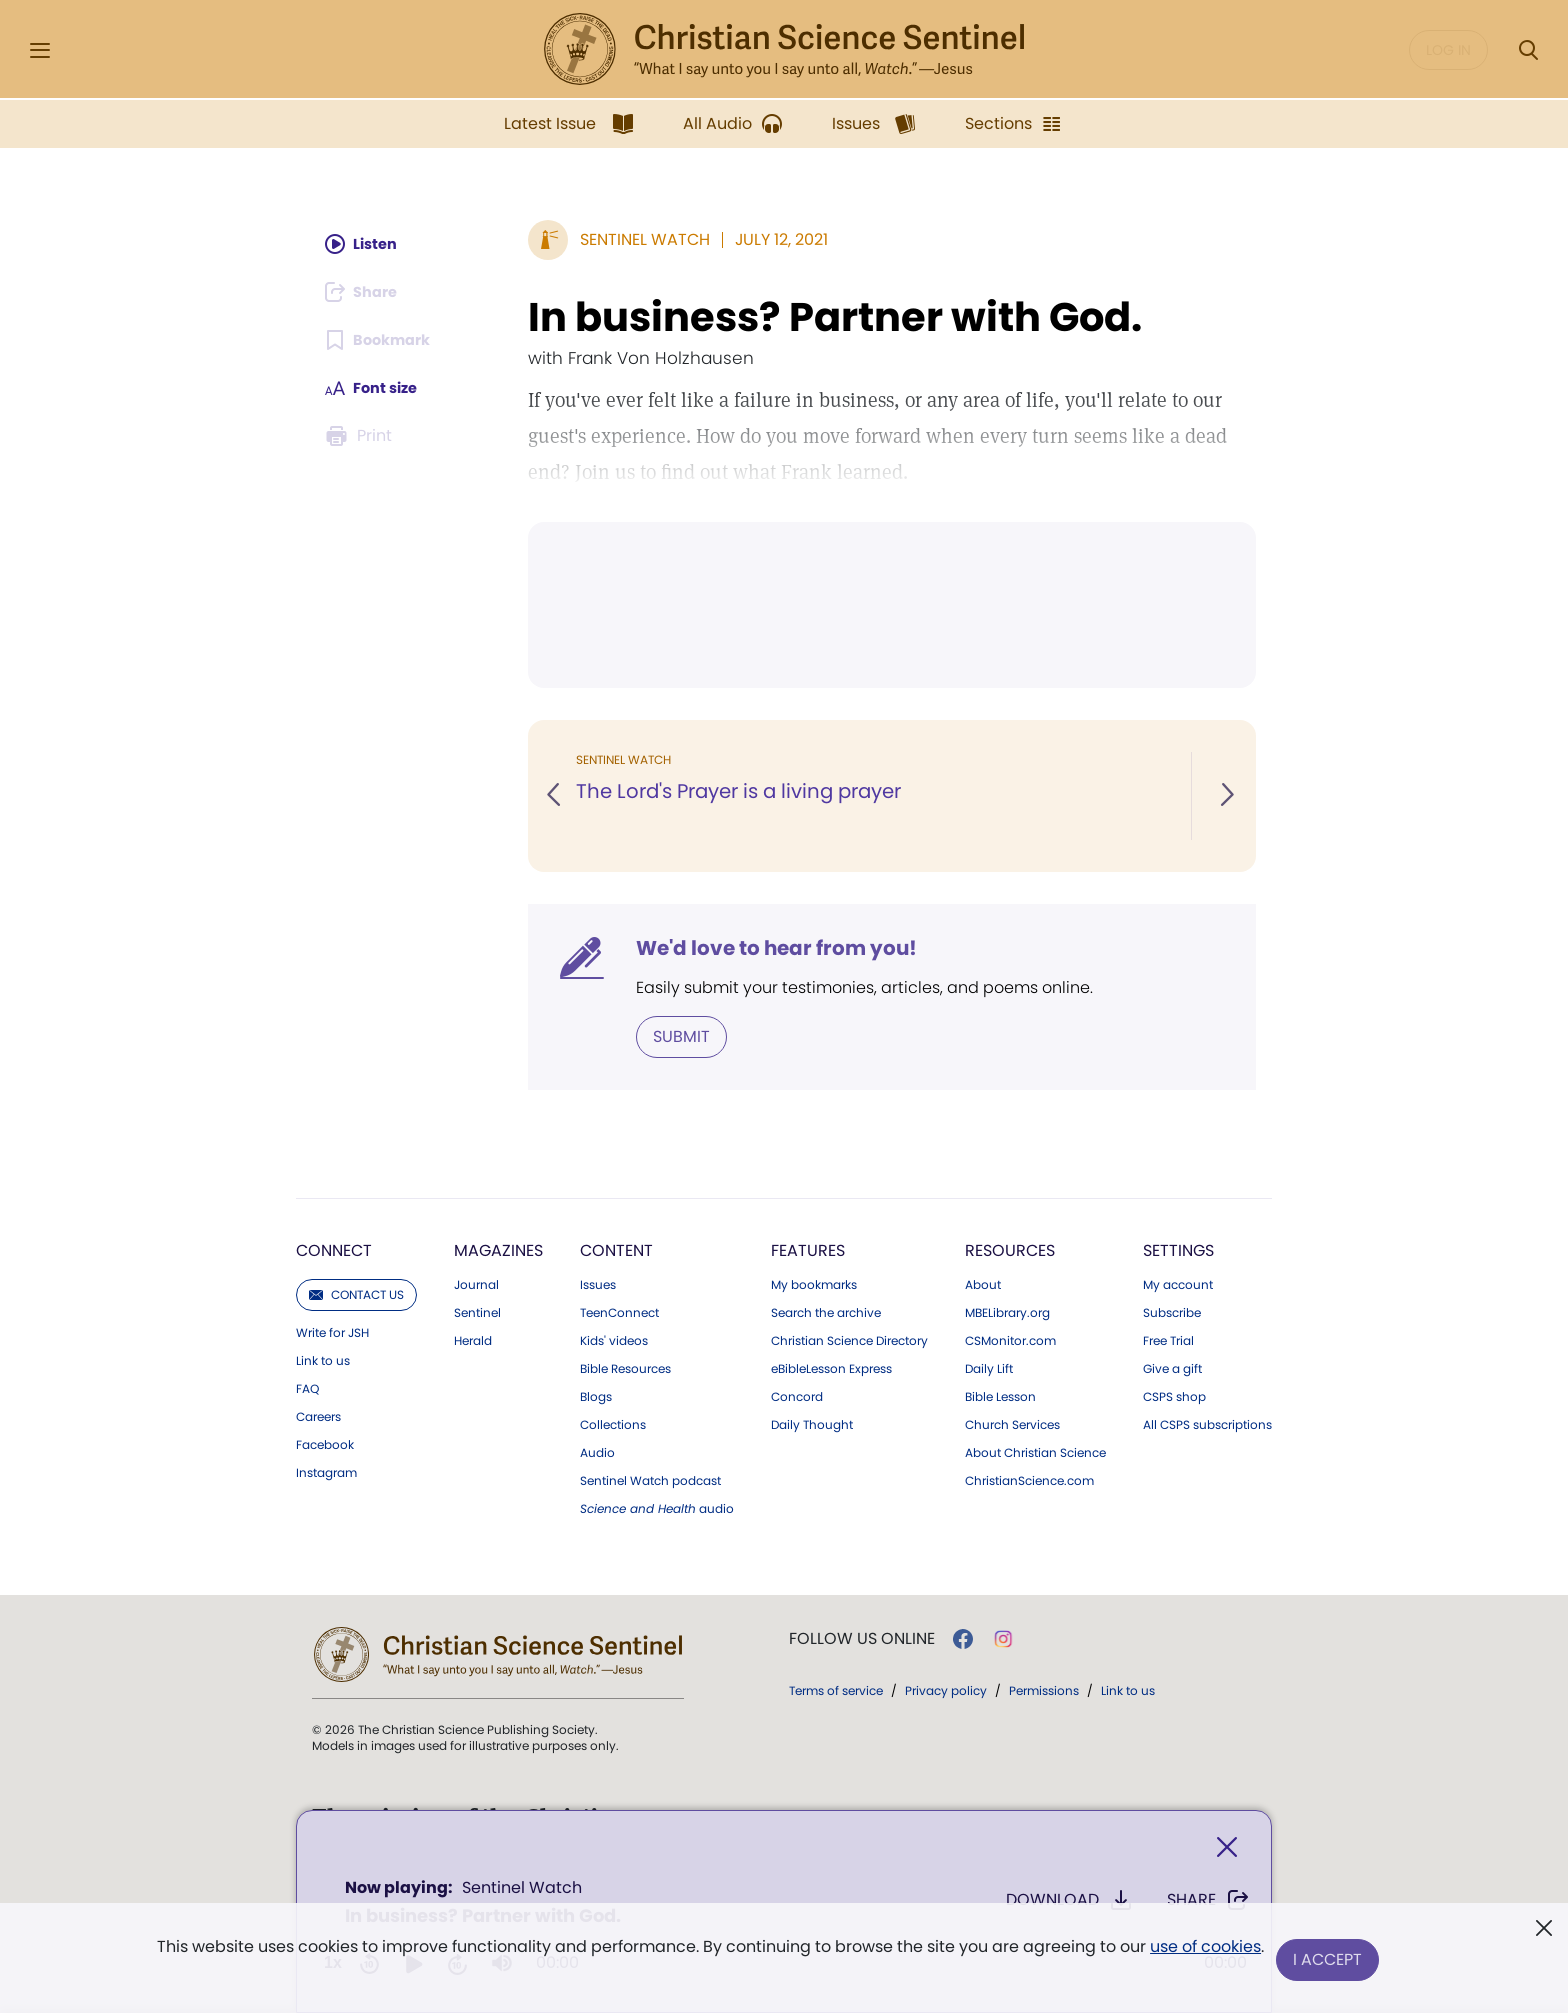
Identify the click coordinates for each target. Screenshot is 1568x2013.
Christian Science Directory (849, 1339)
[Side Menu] (40, 50)
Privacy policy (946, 1688)
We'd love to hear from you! (776, 948)
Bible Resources (625, 1367)
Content (616, 1248)
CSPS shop (1174, 1395)
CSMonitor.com (1010, 1339)
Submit (681, 1035)
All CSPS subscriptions (1207, 1423)
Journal (476, 1283)
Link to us (323, 1359)
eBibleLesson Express (831, 1367)
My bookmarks (814, 1283)
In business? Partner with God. (835, 317)
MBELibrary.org (1007, 1311)
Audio (597, 1451)
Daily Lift (989, 1367)
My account (1178, 1283)
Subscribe (1172, 1311)
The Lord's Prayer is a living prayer (742, 792)
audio (657, 1507)
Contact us (356, 1292)
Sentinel (477, 1311)
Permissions (1044, 1688)
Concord (797, 1395)
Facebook (325, 1443)
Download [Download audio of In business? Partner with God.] (1069, 1904)
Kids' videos (614, 1339)
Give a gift (1172, 1367)
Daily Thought (812, 1423)
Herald (473, 1339)
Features (808, 1248)
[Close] (1227, 1851)
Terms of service (836, 1688)
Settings (1178, 1248)
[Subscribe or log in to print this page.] (362, 436)
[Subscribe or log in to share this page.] (367, 292)
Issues (598, 1283)
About (983, 1283)
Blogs (596, 1395)
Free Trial (1168, 1339)
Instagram (326, 1471)
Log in (1448, 50)
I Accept (1329, 1960)
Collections (613, 1423)
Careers (318, 1415)
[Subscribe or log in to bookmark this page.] (383, 340)
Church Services (1012, 1423)
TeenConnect (619, 1311)
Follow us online (862, 1637)
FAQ (307, 1387)
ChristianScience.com (1029, 1479)
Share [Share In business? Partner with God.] (1208, 1904)
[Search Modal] (1528, 50)
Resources (1010, 1248)
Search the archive (826, 1311)
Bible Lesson (1000, 1395)
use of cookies (1203, 1952)
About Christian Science (1035, 1451)
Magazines (498, 1248)
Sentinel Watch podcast (650, 1479)
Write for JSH (332, 1331)
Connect (334, 1248)
